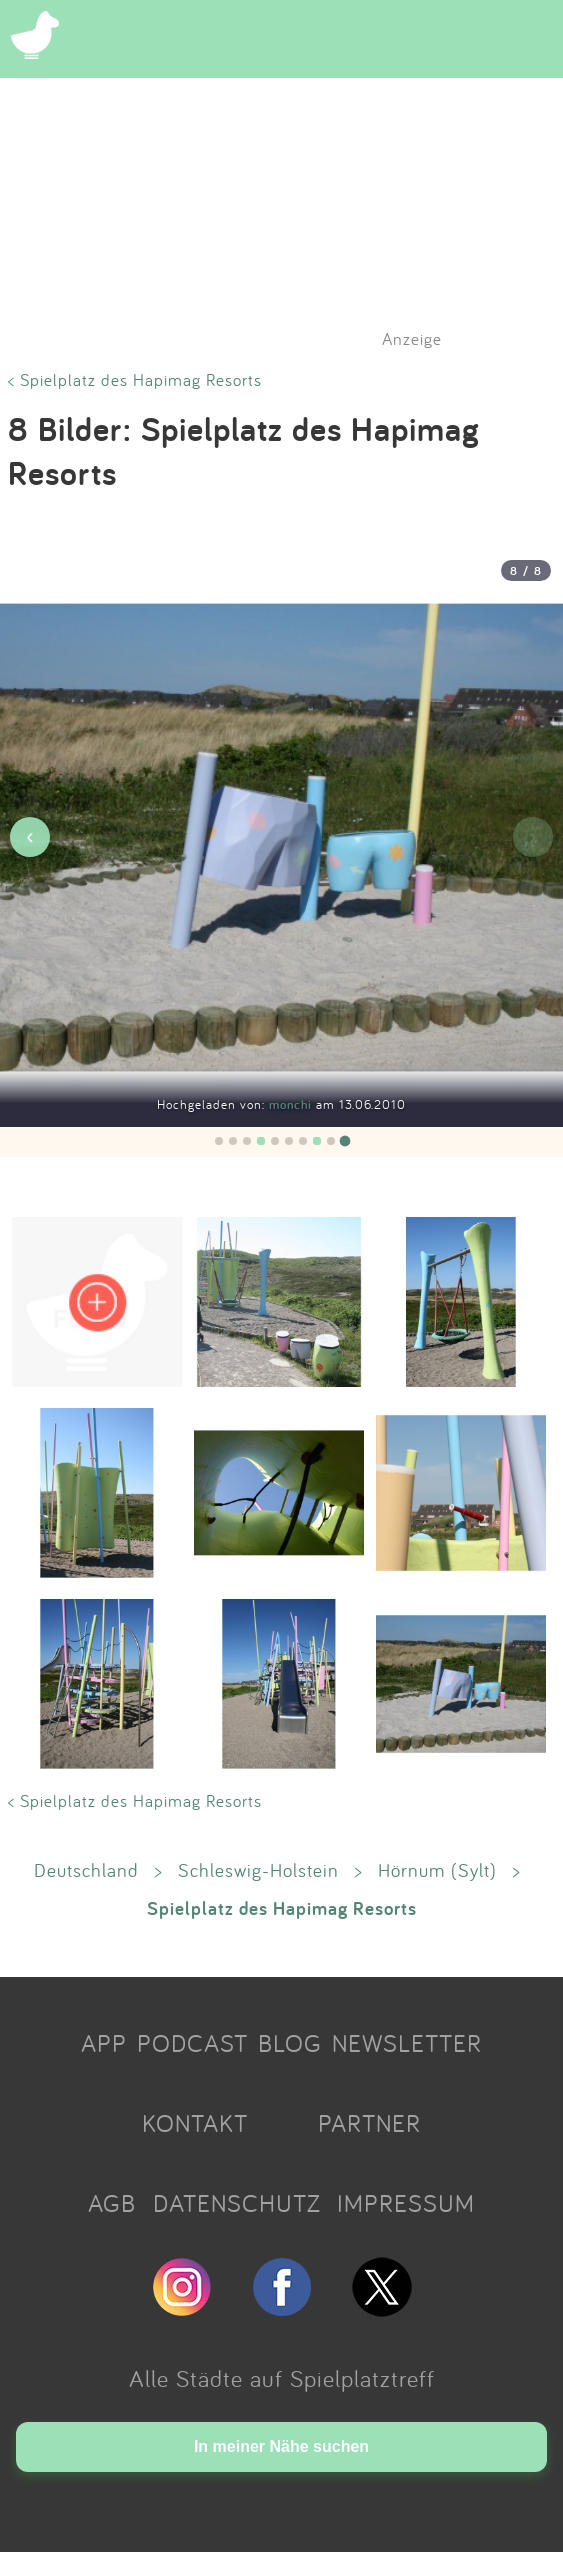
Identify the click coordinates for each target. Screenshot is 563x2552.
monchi (292, 1104)
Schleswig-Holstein (258, 1870)
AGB (112, 2203)
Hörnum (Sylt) (437, 1870)
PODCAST (192, 2043)
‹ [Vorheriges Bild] (29, 836)
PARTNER (369, 2123)
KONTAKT (195, 2123)
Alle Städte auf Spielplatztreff (282, 2378)
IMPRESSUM (406, 2203)
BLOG (290, 2043)
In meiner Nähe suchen (281, 2446)
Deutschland (86, 1870)
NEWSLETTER (407, 2043)
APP (104, 2043)
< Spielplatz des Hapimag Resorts (135, 379)
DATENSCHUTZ (237, 2203)
